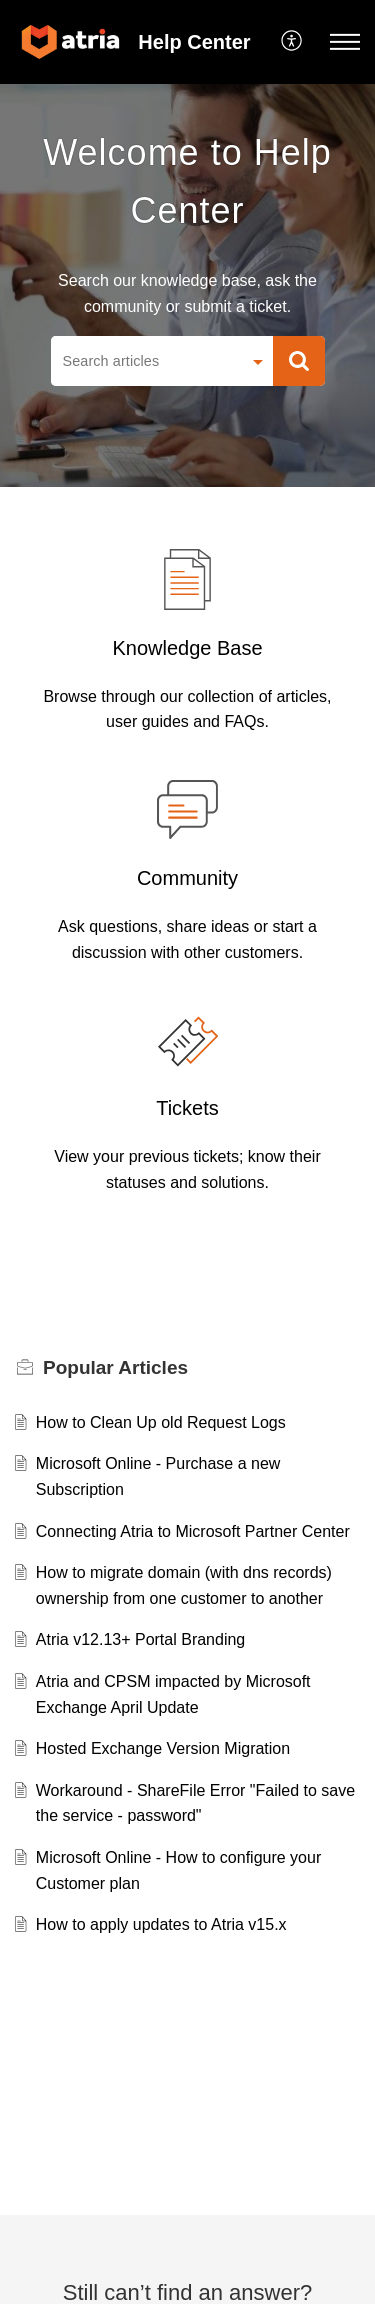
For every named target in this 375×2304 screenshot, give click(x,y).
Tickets (187, 1108)
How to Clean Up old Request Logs (161, 1422)
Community (187, 878)
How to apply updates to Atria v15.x (161, 1924)
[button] (292, 42)
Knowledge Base (187, 648)
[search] (146, 361)
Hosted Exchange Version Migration (163, 1748)
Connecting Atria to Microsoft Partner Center (193, 1531)
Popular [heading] (115, 1367)
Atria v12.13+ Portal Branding (140, 1639)
